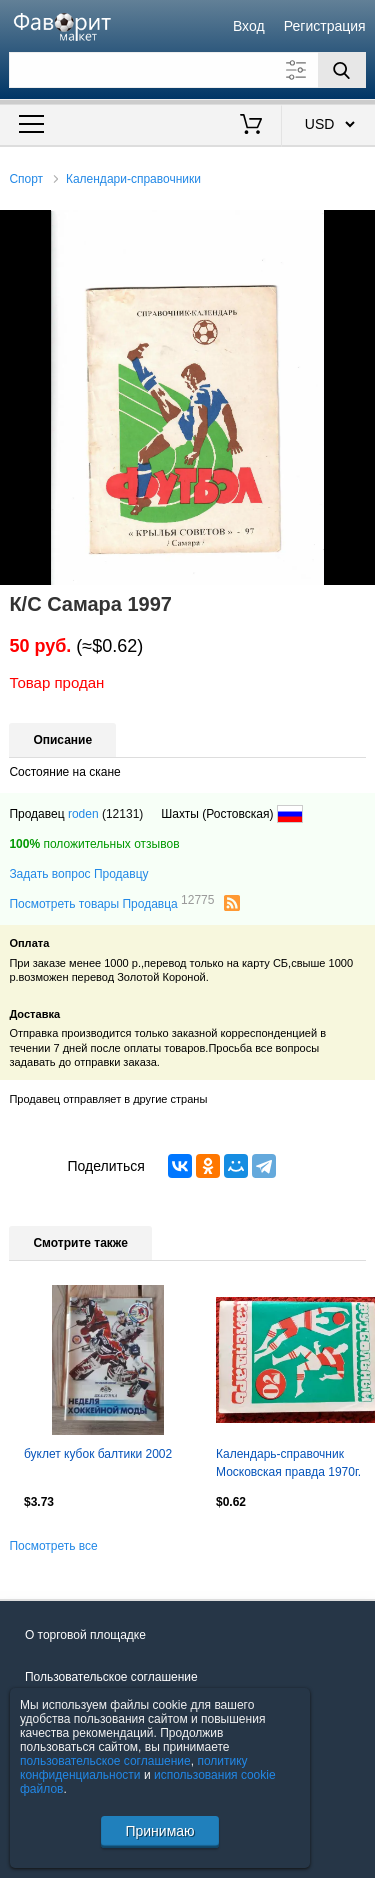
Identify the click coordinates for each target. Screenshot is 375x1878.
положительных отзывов (94, 844)
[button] (357, 228)
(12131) (122, 814)
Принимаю (159, 1831)
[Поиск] (342, 70)
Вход (249, 26)
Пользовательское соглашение (111, 1677)
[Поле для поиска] (187, 70)
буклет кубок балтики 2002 (98, 1454)
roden (83, 814)
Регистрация (325, 26)
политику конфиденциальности (134, 1768)
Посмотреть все (53, 1546)
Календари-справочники (133, 179)
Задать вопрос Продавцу (78, 874)
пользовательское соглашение (105, 1761)
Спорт (26, 179)
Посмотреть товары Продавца (111, 903)
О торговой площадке (85, 1635)
